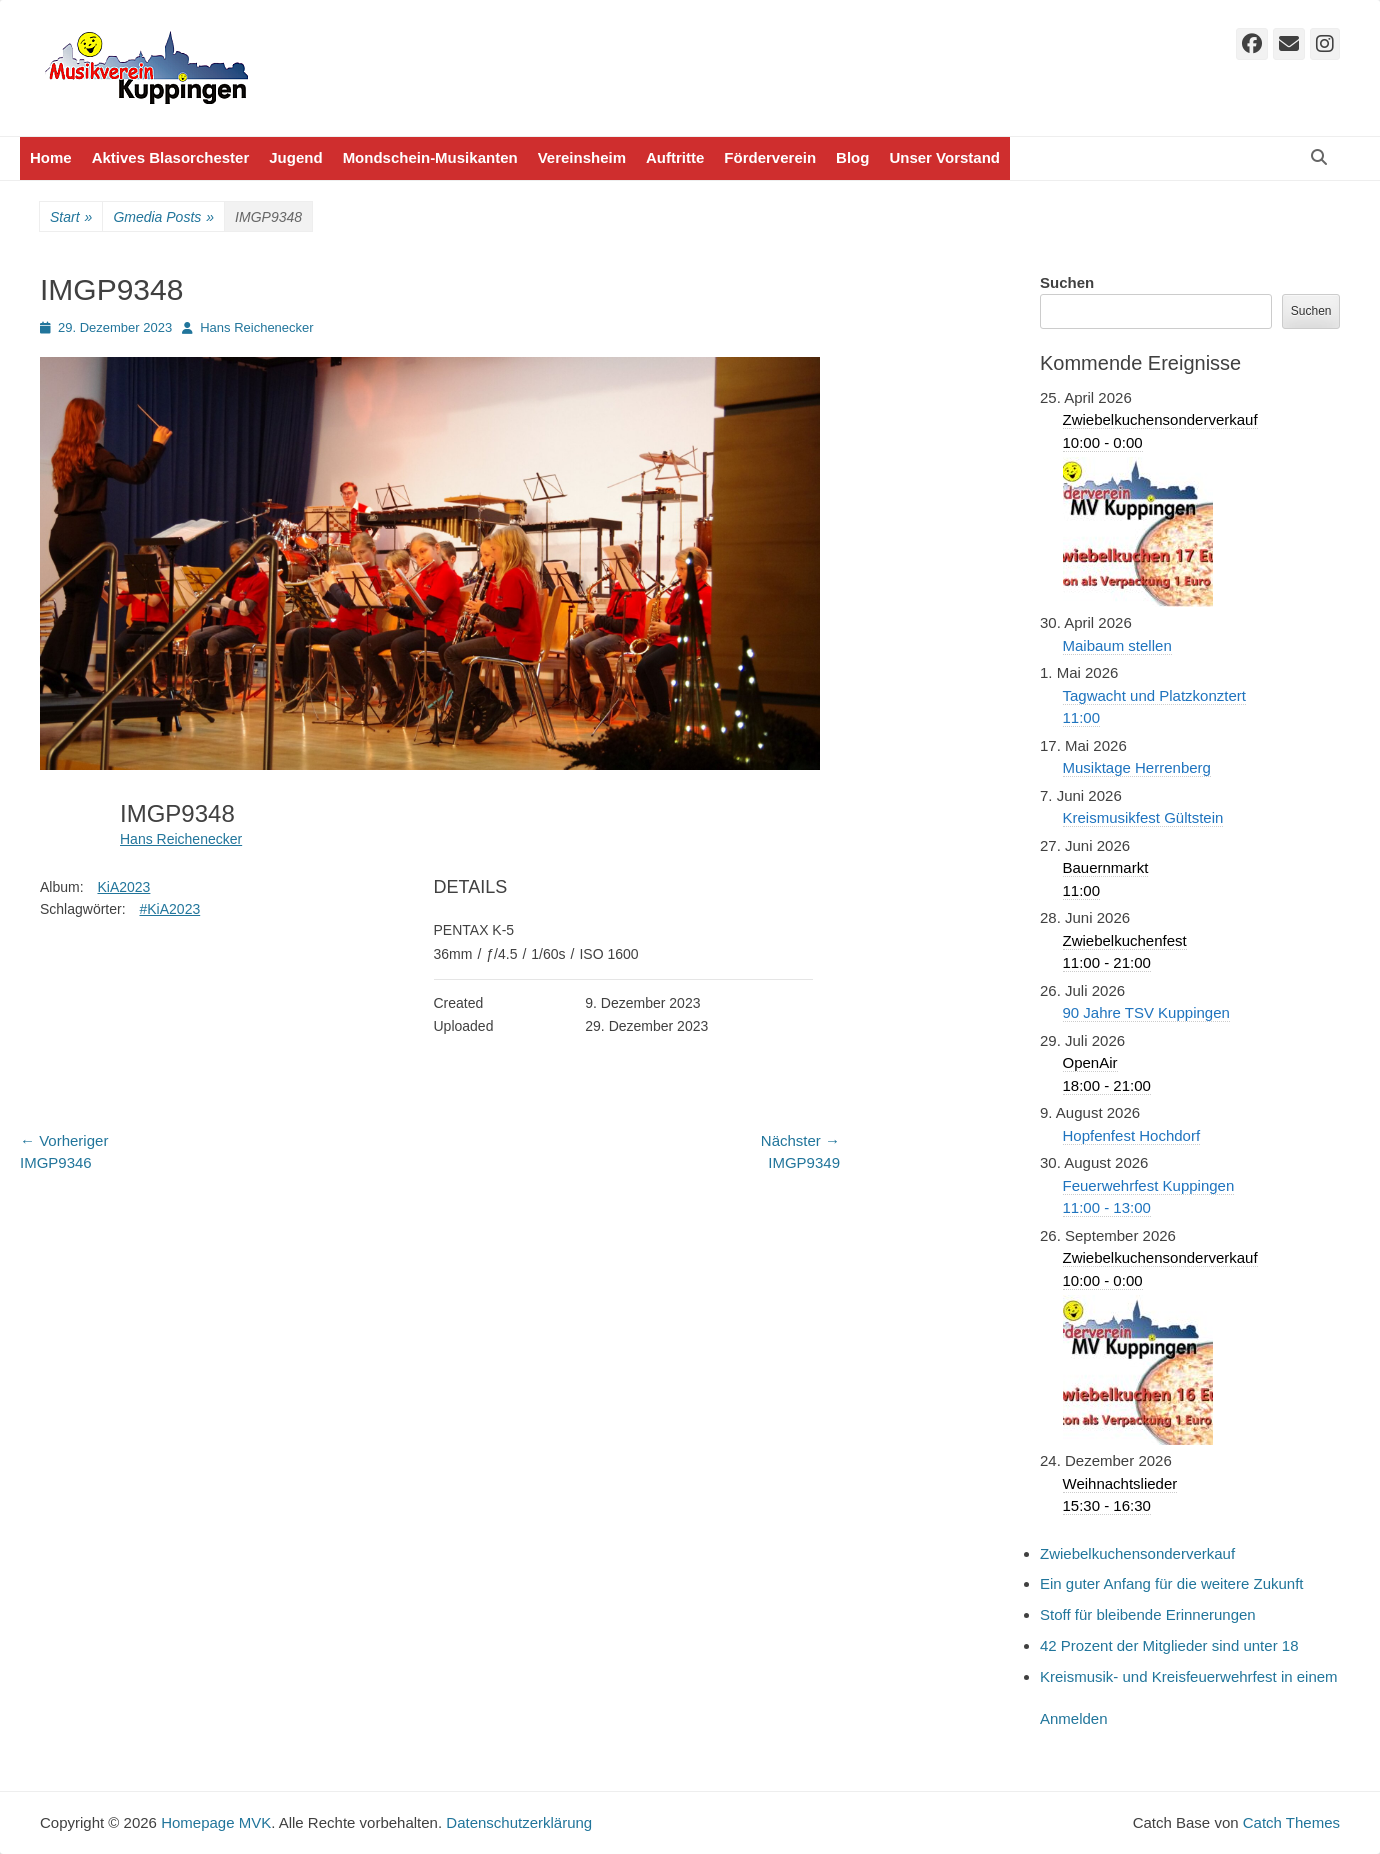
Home (51, 157)
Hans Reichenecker (256, 327)
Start (71, 217)
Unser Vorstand (944, 157)
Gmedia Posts (163, 217)
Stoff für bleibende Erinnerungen (1148, 1614)
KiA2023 (123, 887)
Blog (852, 157)
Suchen (1067, 282)
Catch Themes (1291, 1822)
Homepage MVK (216, 1822)
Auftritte (675, 157)
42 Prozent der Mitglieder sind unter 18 (1169, 1645)
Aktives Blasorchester (171, 157)
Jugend (295, 157)
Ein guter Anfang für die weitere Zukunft (1172, 1583)
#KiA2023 (169, 909)
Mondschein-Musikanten (430, 157)
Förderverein (770, 157)
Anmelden (1074, 1718)
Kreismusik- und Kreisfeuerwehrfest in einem (1189, 1676)
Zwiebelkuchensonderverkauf (1137, 1553)
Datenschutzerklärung (519, 1822)
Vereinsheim (582, 157)
